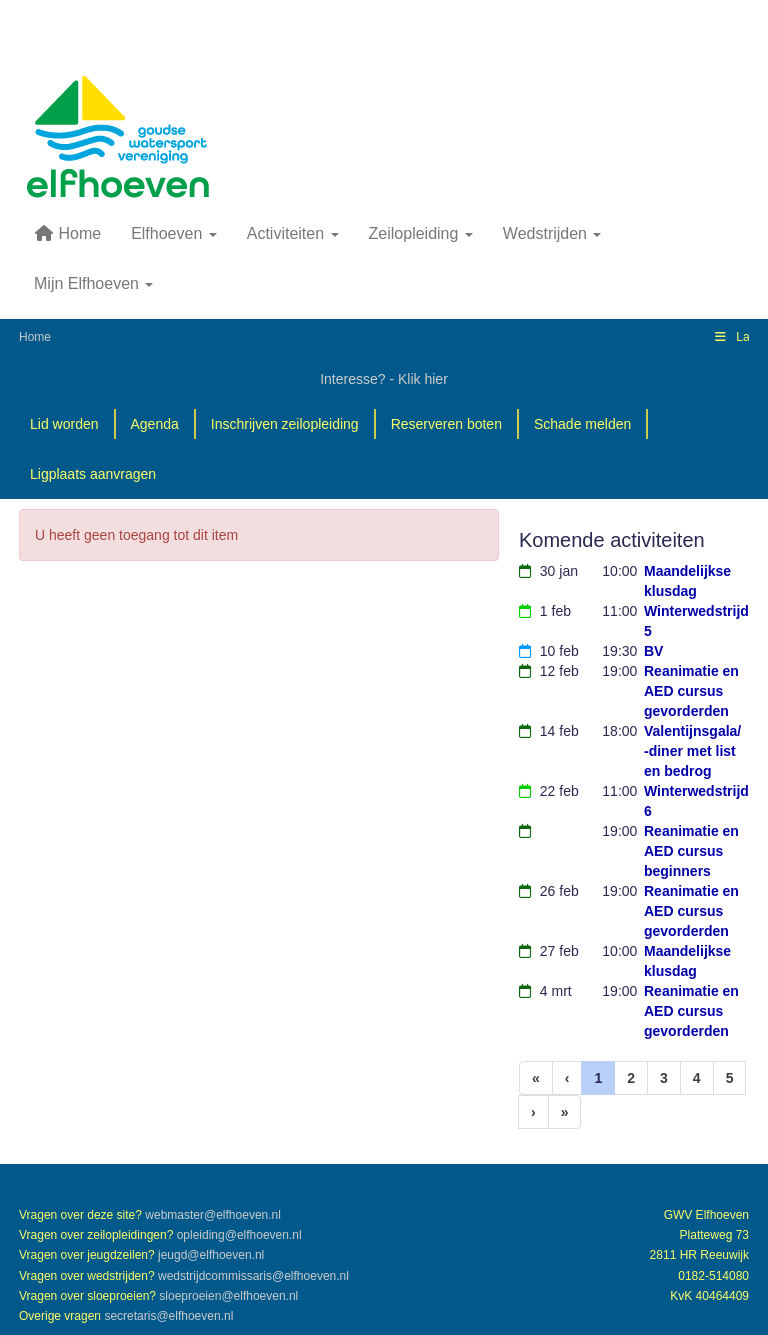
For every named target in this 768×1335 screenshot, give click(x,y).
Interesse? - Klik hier (383, 379)
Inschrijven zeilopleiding (285, 424)
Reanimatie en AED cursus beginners (691, 851)
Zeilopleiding (421, 233)
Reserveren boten (446, 424)
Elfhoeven (174, 233)
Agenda (155, 424)
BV (653, 651)
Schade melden (582, 424)
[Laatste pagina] (565, 1112)
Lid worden (64, 424)
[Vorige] (567, 1078)
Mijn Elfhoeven (93, 283)
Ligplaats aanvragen (93, 474)
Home (67, 233)
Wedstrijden (552, 233)
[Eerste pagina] (536, 1078)
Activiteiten (293, 233)
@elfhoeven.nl (213, 1215)
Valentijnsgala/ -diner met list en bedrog (692, 751)
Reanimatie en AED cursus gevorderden (691, 691)
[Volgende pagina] (533, 1112)
